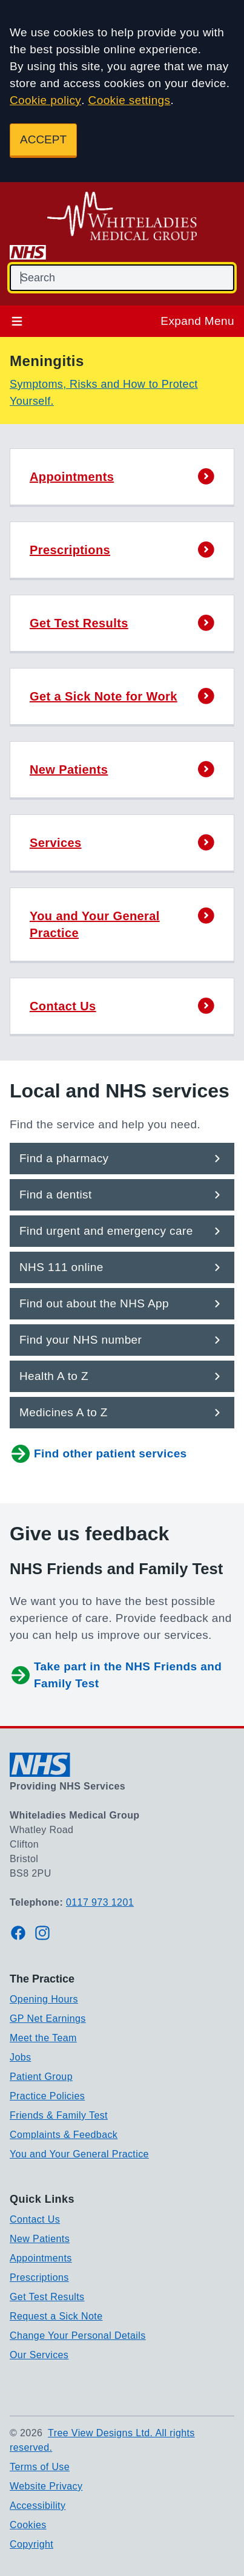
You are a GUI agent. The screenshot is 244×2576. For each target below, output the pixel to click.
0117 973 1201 (100, 1902)
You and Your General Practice (79, 2154)
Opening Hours (44, 1999)
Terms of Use (40, 2467)
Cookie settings (129, 100)
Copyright (31, 2544)
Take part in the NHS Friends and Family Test (116, 1675)
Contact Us (35, 2219)
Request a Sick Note (56, 2316)
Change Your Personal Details (78, 2335)
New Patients (40, 2239)
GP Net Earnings (48, 2018)
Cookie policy (45, 100)
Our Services (39, 2355)
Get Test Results (47, 2297)
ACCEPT (43, 139)
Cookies (28, 2525)
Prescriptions (39, 2277)
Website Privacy (46, 2486)
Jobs (20, 2057)
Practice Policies (47, 2096)
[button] (122, 477)
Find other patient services (98, 1454)
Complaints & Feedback (63, 2135)
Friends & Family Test (59, 2115)
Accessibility (37, 2505)
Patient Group (41, 2076)
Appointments (41, 2258)
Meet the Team (43, 2038)
